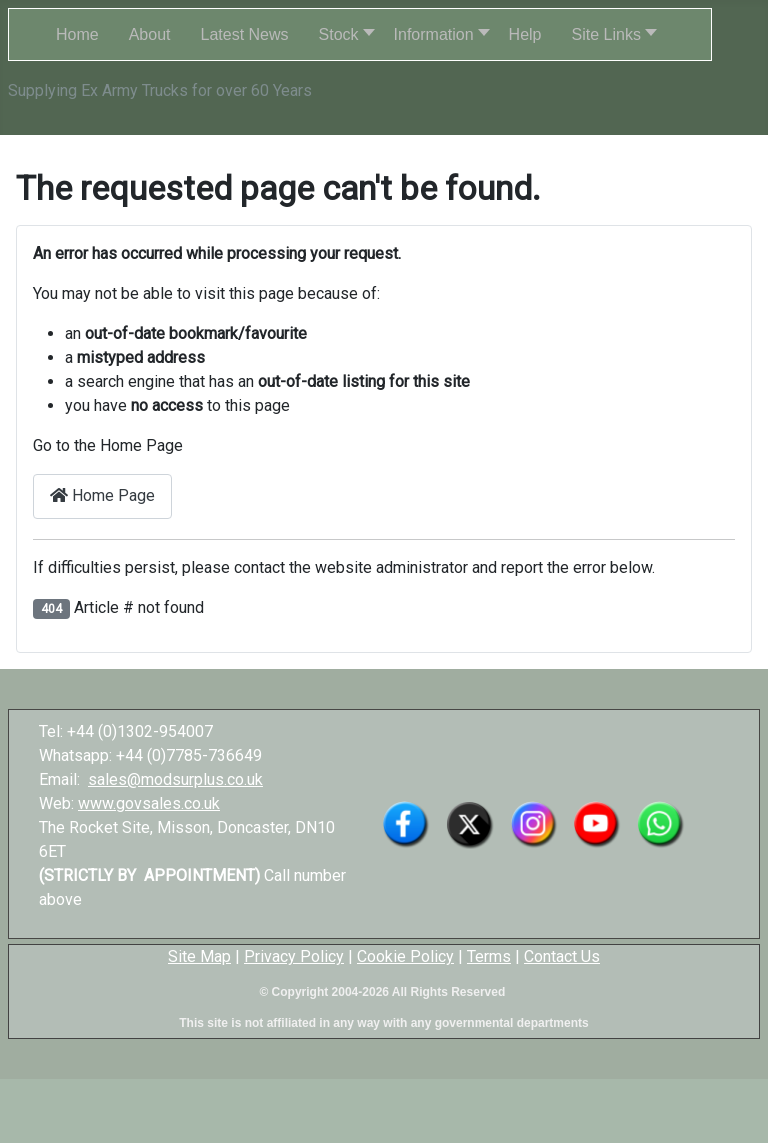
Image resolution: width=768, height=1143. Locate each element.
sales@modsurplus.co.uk (175, 779)
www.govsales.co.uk (149, 803)
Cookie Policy (405, 956)
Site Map (199, 956)
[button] (341, 34)
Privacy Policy (294, 956)
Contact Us (562, 956)
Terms (489, 956)
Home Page (102, 495)
